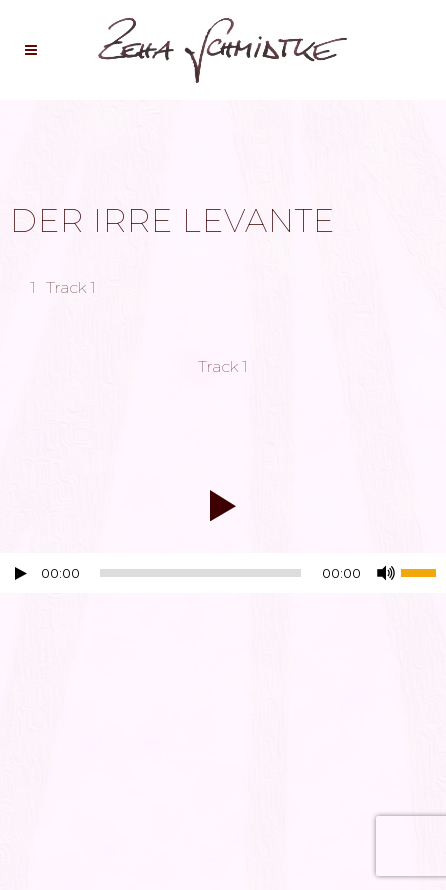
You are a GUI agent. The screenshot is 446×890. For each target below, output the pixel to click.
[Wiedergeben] (21, 573)
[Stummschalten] (386, 573)
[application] (223, 578)
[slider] (200, 573)
